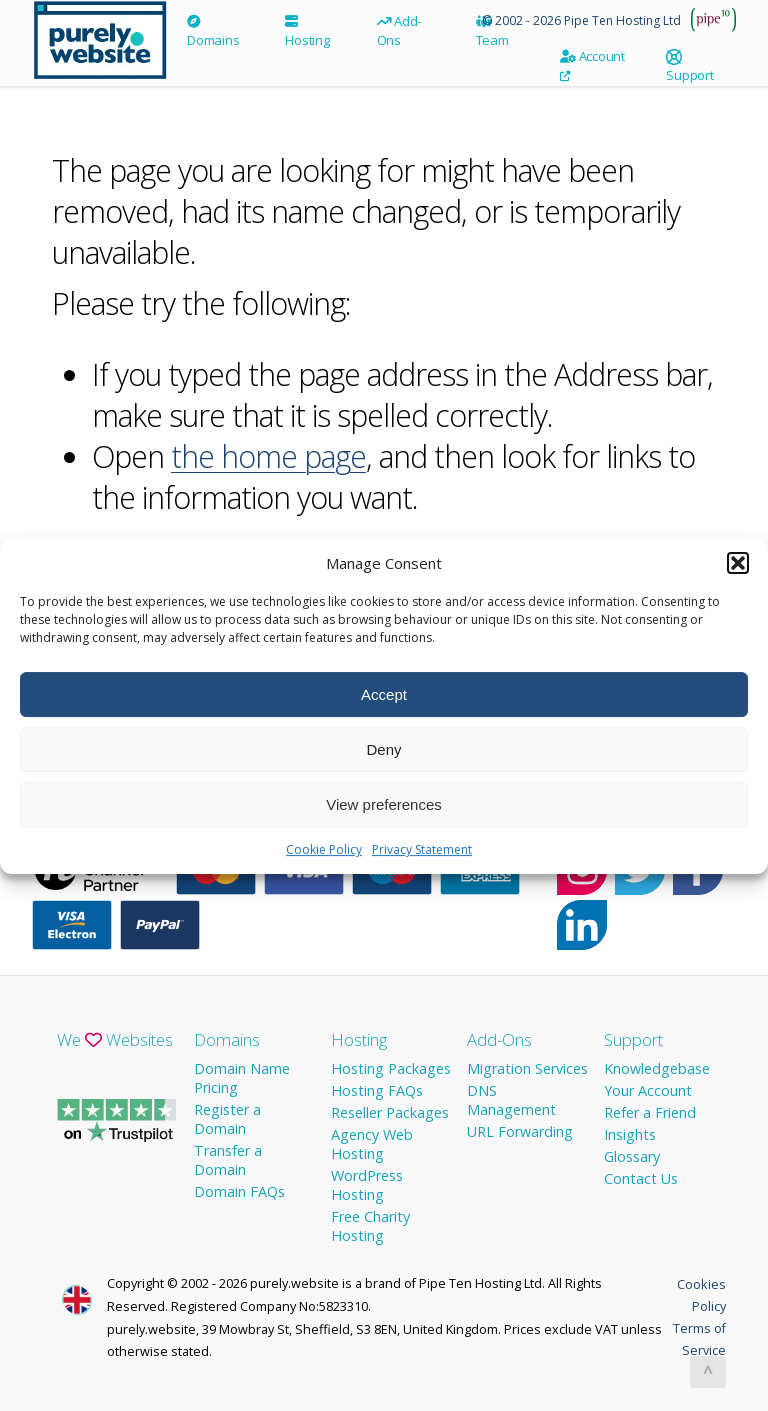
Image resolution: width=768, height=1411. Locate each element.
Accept (384, 705)
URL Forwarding (520, 1131)
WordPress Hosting (367, 1185)
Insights (630, 1134)
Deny (383, 760)
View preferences (384, 815)
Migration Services (527, 1068)
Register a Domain (227, 1119)
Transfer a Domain (228, 1160)
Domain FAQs (239, 1191)
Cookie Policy (324, 860)
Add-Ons (399, 30)
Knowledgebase (657, 1068)
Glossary (632, 1156)
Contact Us (641, 1178)
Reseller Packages (390, 1112)
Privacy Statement (422, 860)
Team (492, 32)
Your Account (648, 1090)
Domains (213, 32)
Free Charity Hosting (370, 1226)
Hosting (307, 32)
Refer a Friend (650, 1112)
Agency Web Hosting (372, 1144)
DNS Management (511, 1100)
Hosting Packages (391, 1068)
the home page (268, 456)
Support (689, 71)
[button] (738, 574)
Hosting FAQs (377, 1090)
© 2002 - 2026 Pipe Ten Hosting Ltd (581, 20)
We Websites (115, 1039)
